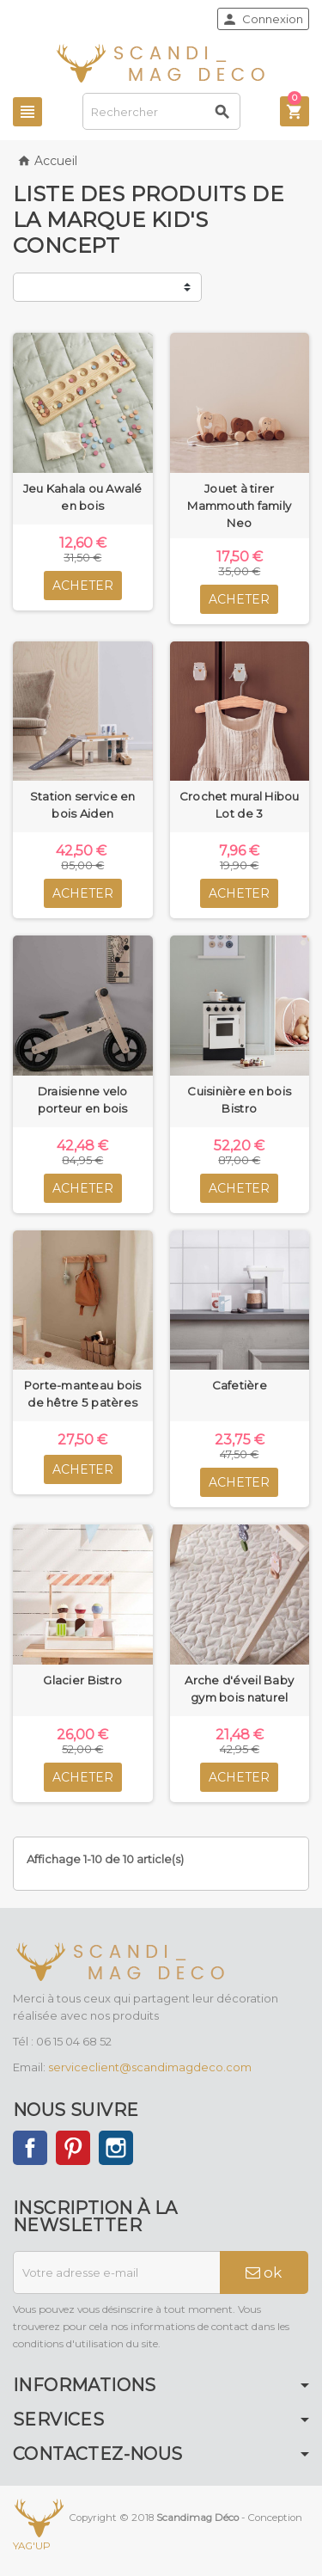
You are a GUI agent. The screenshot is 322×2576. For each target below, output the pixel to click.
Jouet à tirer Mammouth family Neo (239, 505)
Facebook (30, 2148)
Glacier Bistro (82, 1680)
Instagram (116, 2148)
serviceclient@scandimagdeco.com (150, 2067)
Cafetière (239, 1385)
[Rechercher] (161, 111)
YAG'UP (32, 2546)
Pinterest (73, 2148)
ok (264, 2272)
